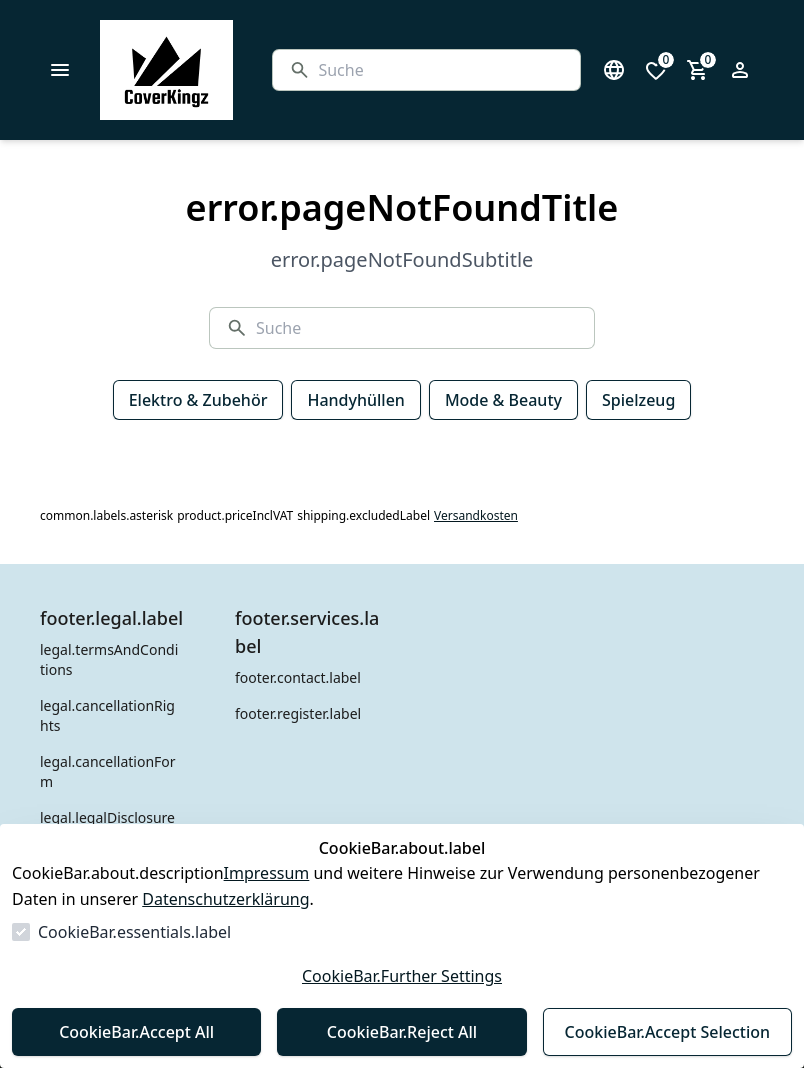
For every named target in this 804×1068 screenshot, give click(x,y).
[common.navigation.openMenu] (60, 70)
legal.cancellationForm (108, 771)
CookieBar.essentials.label (134, 932)
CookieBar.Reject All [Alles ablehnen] (402, 1032)
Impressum (267, 873)
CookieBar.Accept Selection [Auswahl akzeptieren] (668, 1032)
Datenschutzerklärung (225, 899)
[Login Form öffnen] (740, 70)
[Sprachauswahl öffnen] (614, 70)
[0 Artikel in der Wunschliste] (656, 70)
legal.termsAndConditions (109, 659)
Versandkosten (476, 516)
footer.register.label (298, 713)
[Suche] (441, 70)
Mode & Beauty (503, 400)
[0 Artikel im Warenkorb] (698, 70)
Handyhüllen (355, 400)
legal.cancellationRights (107, 715)
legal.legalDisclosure (107, 817)
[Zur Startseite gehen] (216, 70)
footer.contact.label (298, 677)
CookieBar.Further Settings (402, 976)
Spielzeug (638, 400)
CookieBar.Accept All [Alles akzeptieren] (136, 1032)
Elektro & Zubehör (198, 400)
